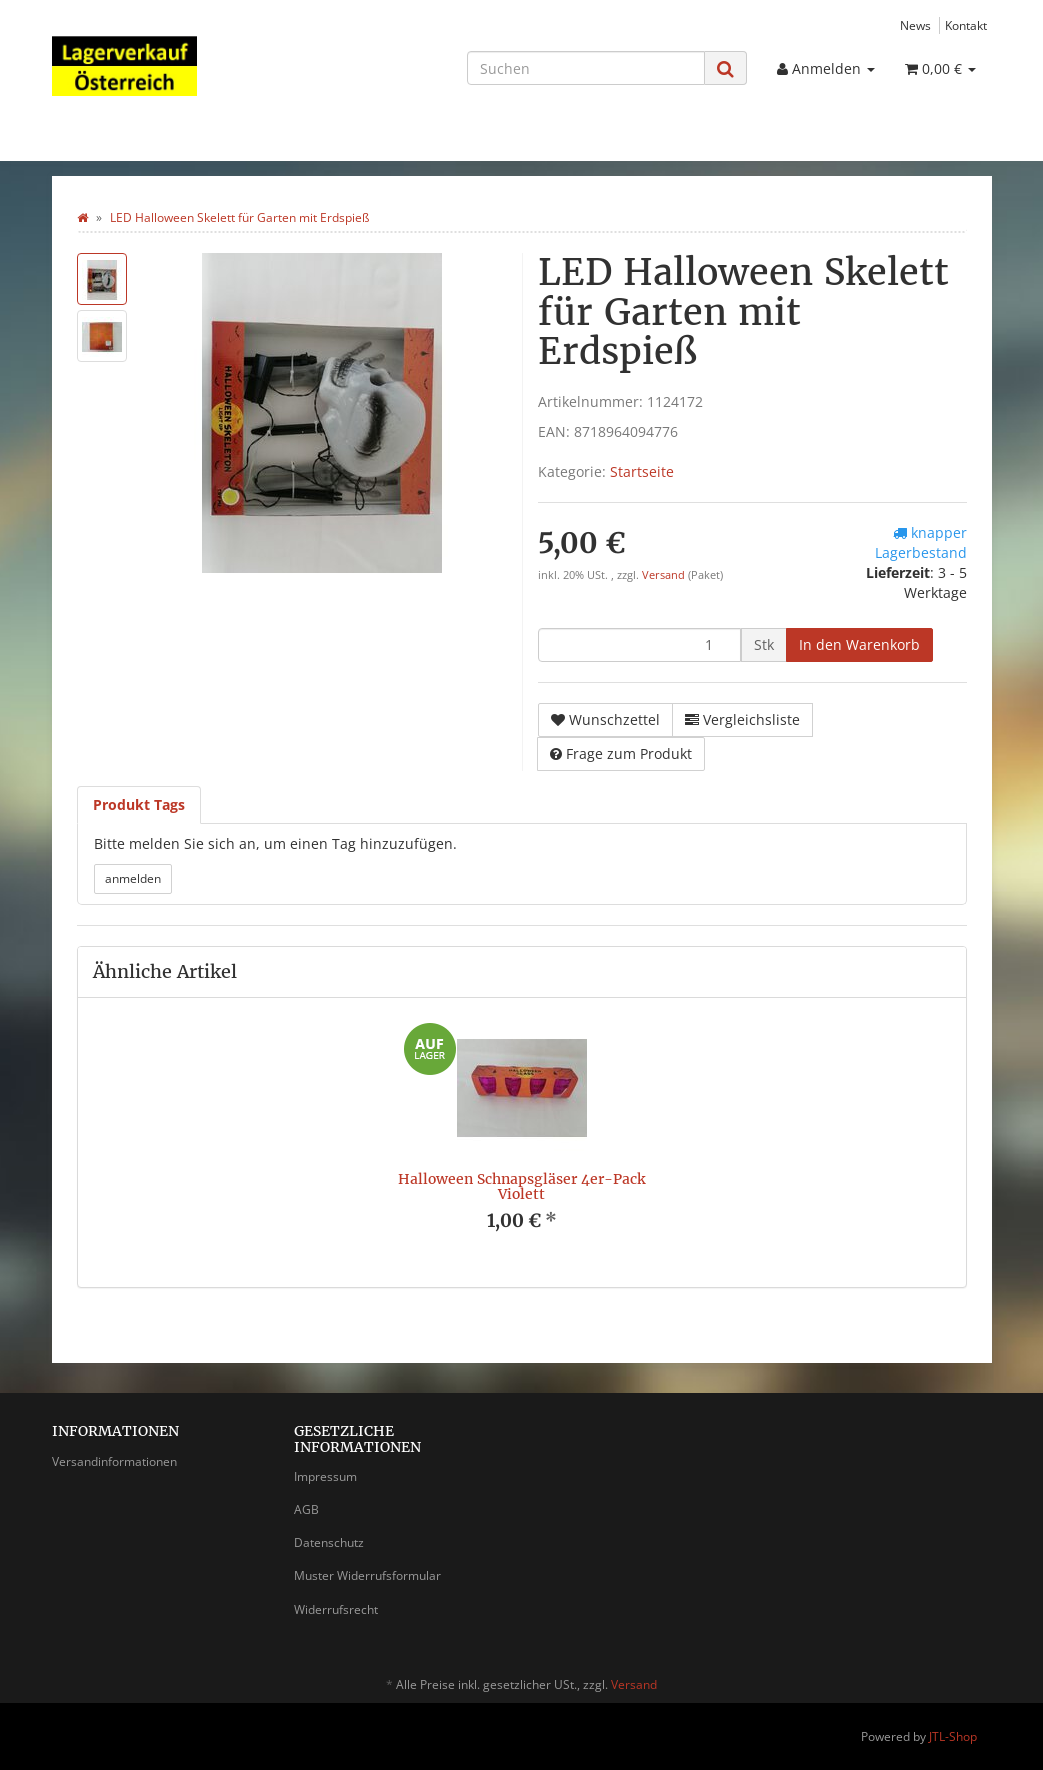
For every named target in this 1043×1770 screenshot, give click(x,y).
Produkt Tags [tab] (139, 804)
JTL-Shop (953, 1736)
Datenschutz (329, 1542)
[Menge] (639, 645)
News (915, 25)
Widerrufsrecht (336, 1609)
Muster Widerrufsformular (367, 1575)
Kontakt (966, 25)
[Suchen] (586, 68)
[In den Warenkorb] (859, 645)
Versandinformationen (114, 1461)
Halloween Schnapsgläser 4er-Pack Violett (521, 1186)
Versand (665, 575)
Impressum (325, 1476)
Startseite (642, 471)
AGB (306, 1509)
